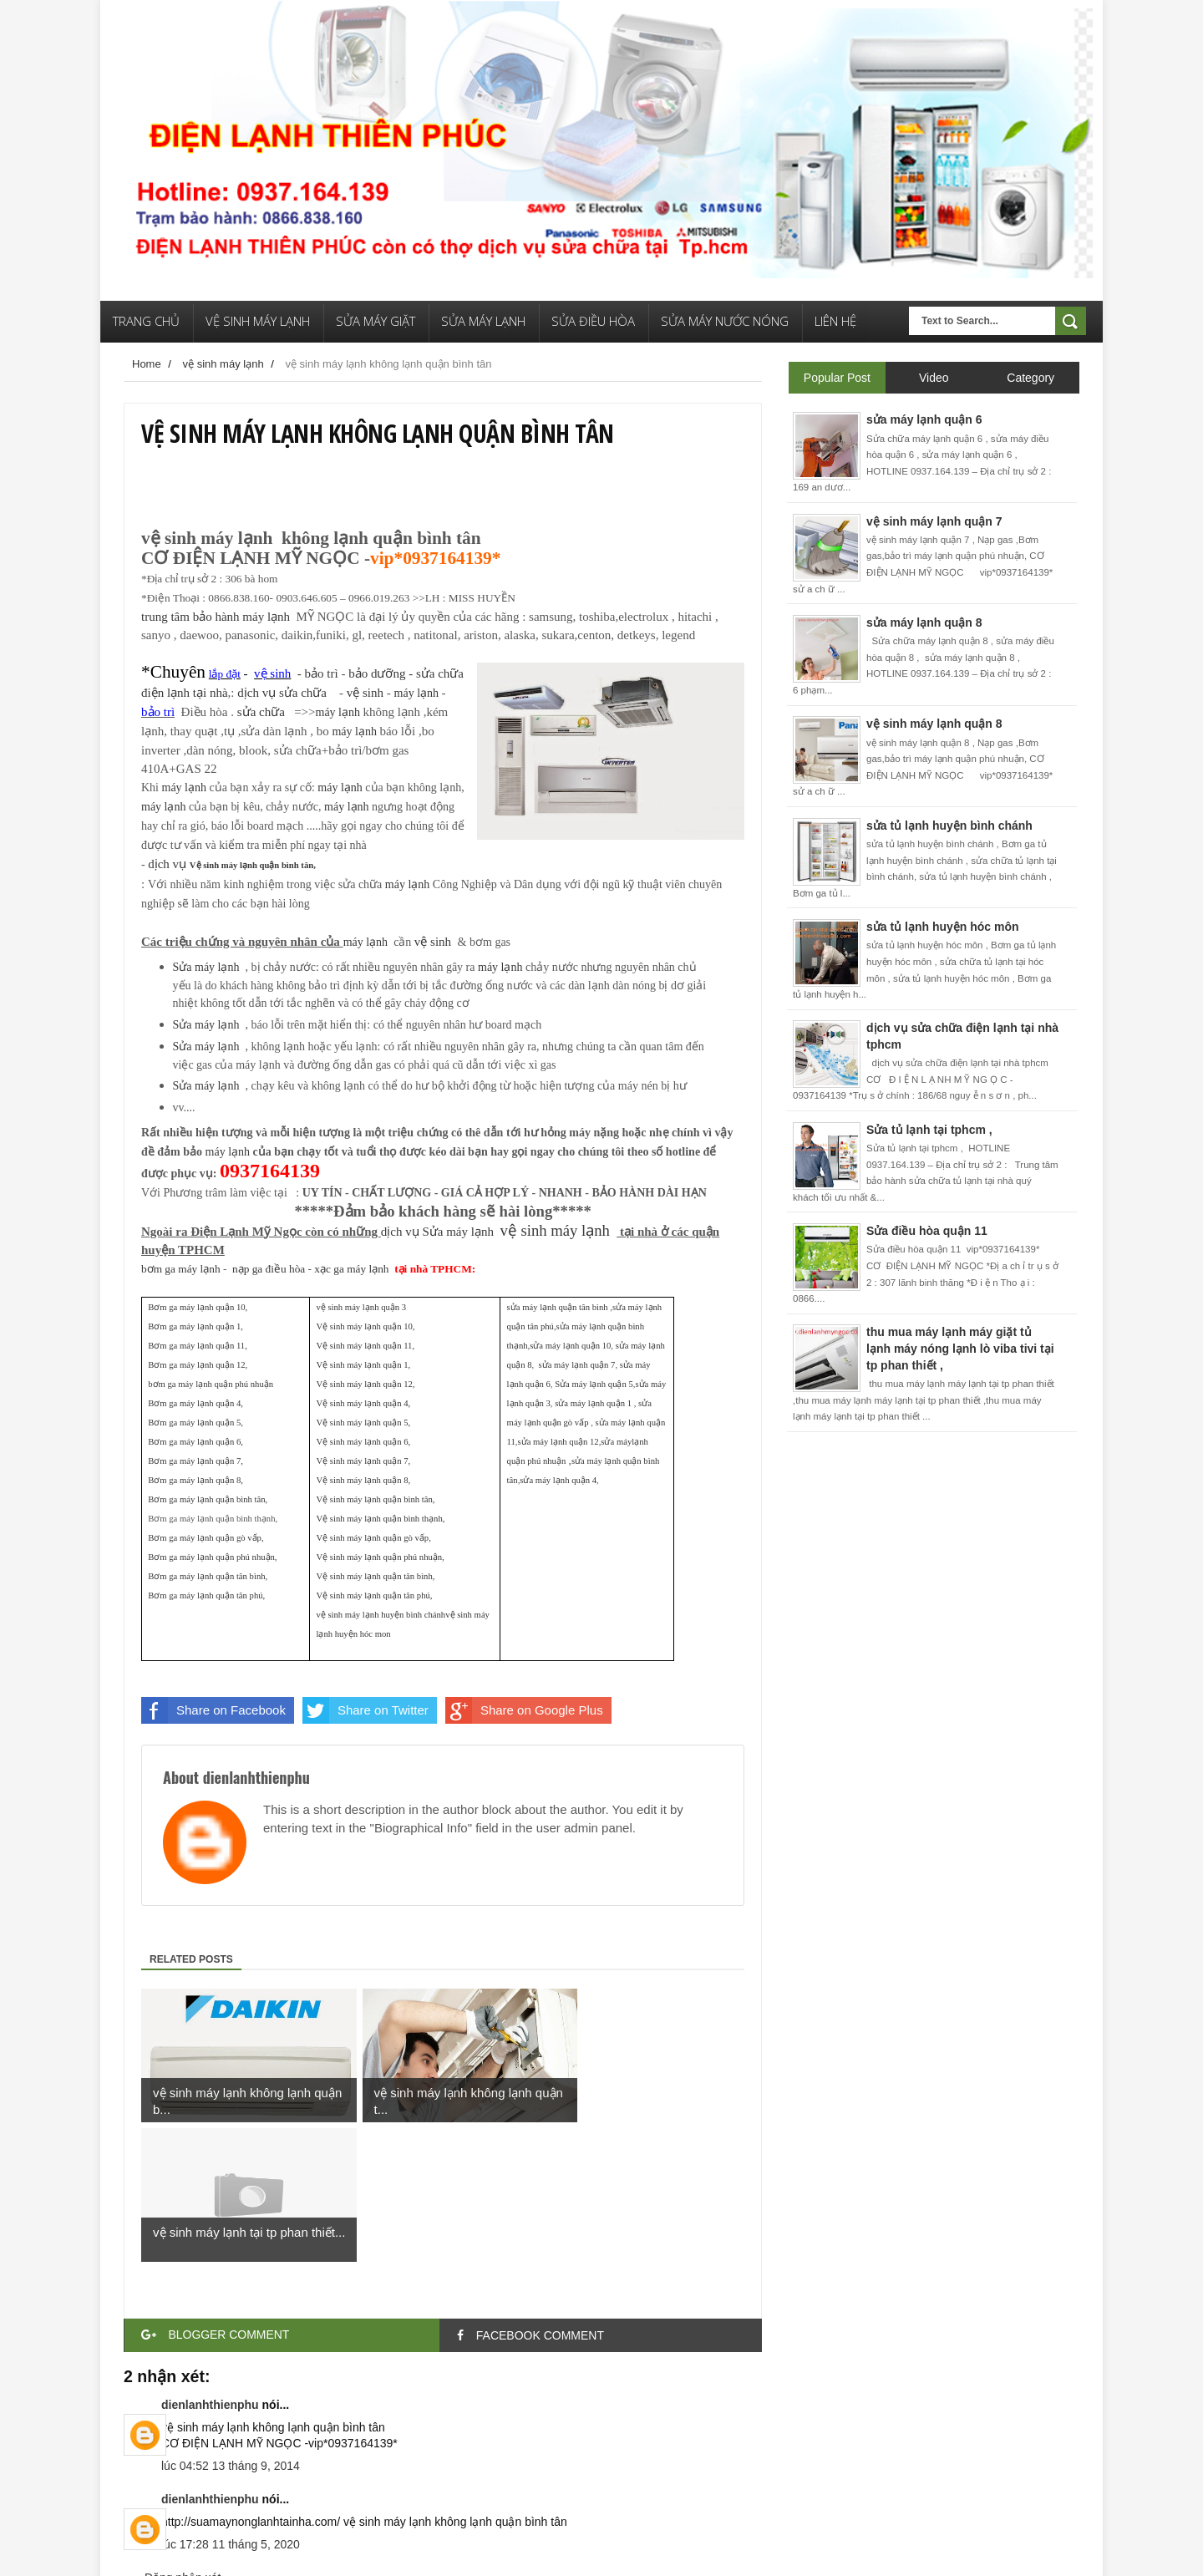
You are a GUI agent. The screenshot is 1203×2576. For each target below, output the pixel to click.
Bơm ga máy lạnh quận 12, (197, 1364)
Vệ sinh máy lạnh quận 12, (365, 1384)
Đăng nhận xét (183, 2438)
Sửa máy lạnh (459, 1231)
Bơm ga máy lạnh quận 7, (195, 1461)
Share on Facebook (213, 1710)
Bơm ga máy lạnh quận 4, (195, 1403)
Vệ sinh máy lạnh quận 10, (365, 1326)
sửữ (306, 692)
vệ (432, 941)
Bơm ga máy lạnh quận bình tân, (207, 1499)
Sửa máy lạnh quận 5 (594, 1384)
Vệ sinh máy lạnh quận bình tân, (253, 865)
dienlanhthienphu (210, 2265)
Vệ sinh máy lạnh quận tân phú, (374, 1595)
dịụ (256, 692)
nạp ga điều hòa (268, 1269)
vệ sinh (365, 692)
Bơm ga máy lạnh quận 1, (195, 1326)
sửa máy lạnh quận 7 (577, 1364)
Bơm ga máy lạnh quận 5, (195, 1422)
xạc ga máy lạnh (351, 1269)
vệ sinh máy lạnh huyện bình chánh (380, 1614)
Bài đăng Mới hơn (170, 2472)
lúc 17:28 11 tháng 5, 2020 (230, 2404)
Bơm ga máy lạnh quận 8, (195, 1480)
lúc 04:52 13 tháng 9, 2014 (230, 2326)
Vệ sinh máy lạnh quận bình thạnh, (380, 1518)
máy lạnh (416, 693)
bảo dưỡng (378, 673)
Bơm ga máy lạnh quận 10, (197, 1307)
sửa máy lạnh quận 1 (593, 1403)
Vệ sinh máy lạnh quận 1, (363, 1364)
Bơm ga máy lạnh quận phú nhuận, (212, 1557)
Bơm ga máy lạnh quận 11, (197, 1345)
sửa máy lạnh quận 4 (558, 1480)
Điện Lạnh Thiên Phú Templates (249, 2551)
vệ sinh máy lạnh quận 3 (361, 1307)
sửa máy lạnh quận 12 (558, 1441)
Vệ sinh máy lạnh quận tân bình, (375, 1576)
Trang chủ (445, 2472)
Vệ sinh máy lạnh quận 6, (363, 1441)
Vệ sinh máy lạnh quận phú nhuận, (380, 1557)
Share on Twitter (365, 1710)
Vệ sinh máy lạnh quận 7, (363, 1461)
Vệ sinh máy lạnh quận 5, (363, 1422)
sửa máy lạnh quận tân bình (557, 1307)
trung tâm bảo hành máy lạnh (215, 616)
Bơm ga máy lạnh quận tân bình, (207, 1576)
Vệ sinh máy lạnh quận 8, (363, 1480)
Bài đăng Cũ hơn (718, 2472)
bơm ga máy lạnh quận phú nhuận (210, 1384)
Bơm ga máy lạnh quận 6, (195, 1441)
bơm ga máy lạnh (181, 1269)
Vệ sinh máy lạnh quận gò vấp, (373, 1537)
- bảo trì (239, 673)
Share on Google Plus (524, 1710)
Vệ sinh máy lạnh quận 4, (363, 1403)
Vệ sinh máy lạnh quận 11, (365, 1345)
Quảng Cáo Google (542, 2551)
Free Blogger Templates (386, 2551)
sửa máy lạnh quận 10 (570, 1345)
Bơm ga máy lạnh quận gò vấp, (205, 1537)
